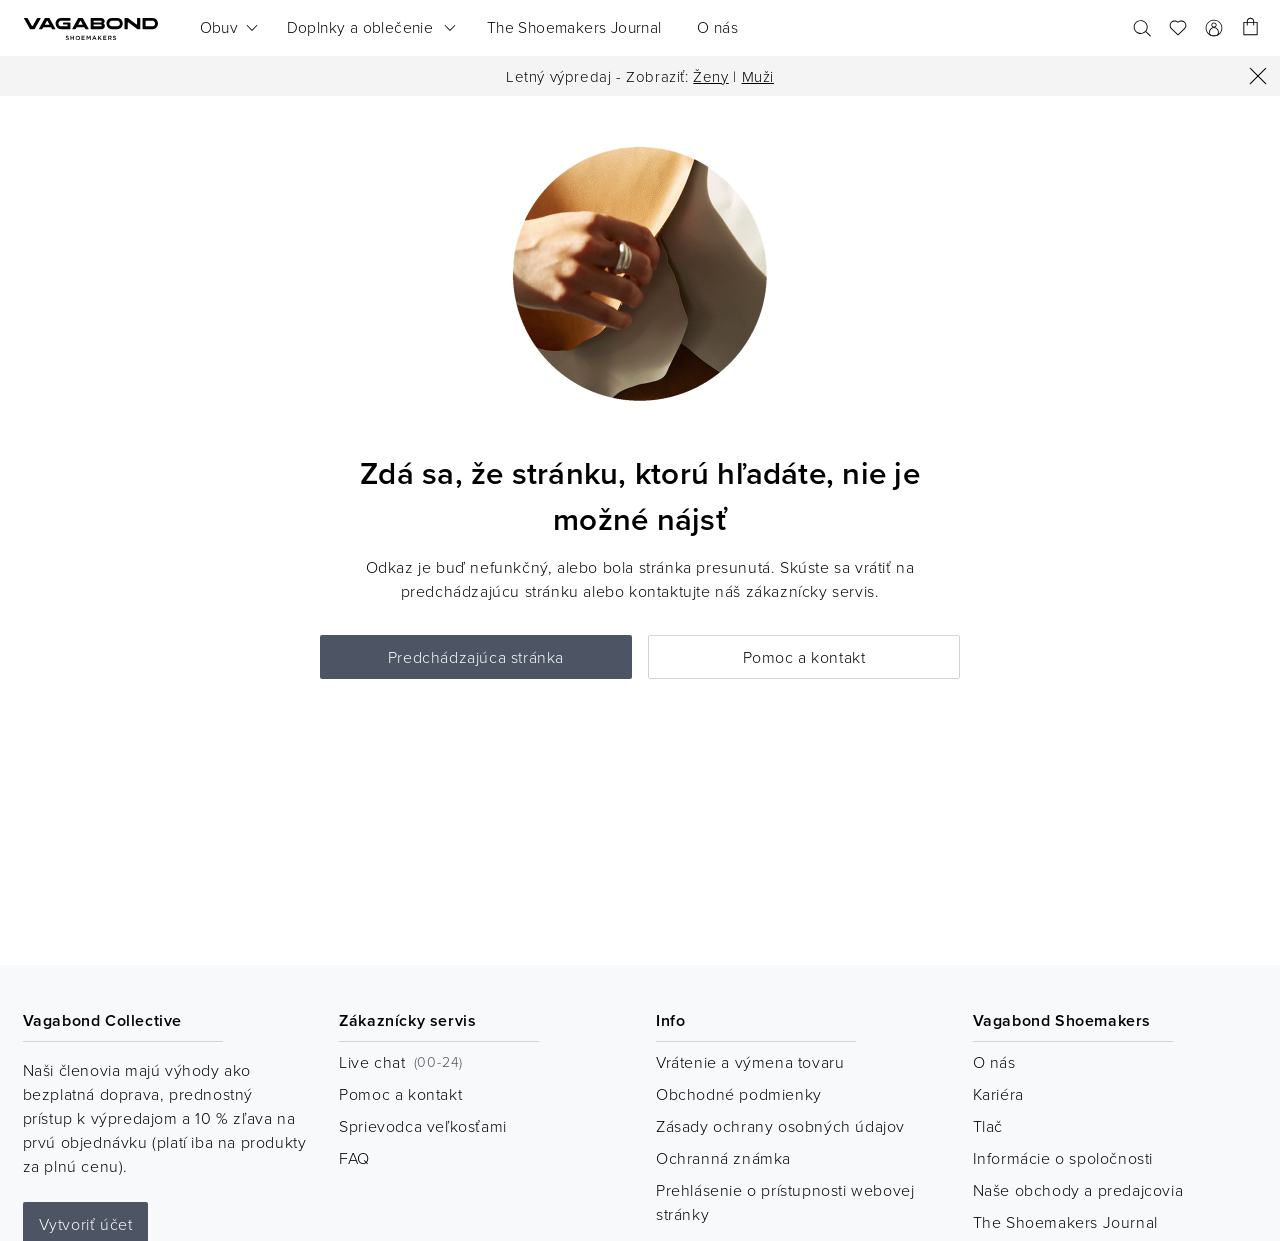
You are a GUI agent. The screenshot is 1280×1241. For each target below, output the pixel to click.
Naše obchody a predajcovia (1078, 1190)
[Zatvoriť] (1258, 76)
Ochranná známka (723, 1158)
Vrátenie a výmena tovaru (750, 1062)
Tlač (988, 1126)
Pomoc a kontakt (804, 657)
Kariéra (998, 1094)
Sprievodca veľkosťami (423, 1126)
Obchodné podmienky (739, 1094)
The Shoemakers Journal (1065, 1222)
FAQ (354, 1158)
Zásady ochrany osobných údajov (780, 1126)
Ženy (710, 76)
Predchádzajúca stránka (476, 657)
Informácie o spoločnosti (1063, 1158)
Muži (758, 76)
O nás (994, 1062)
